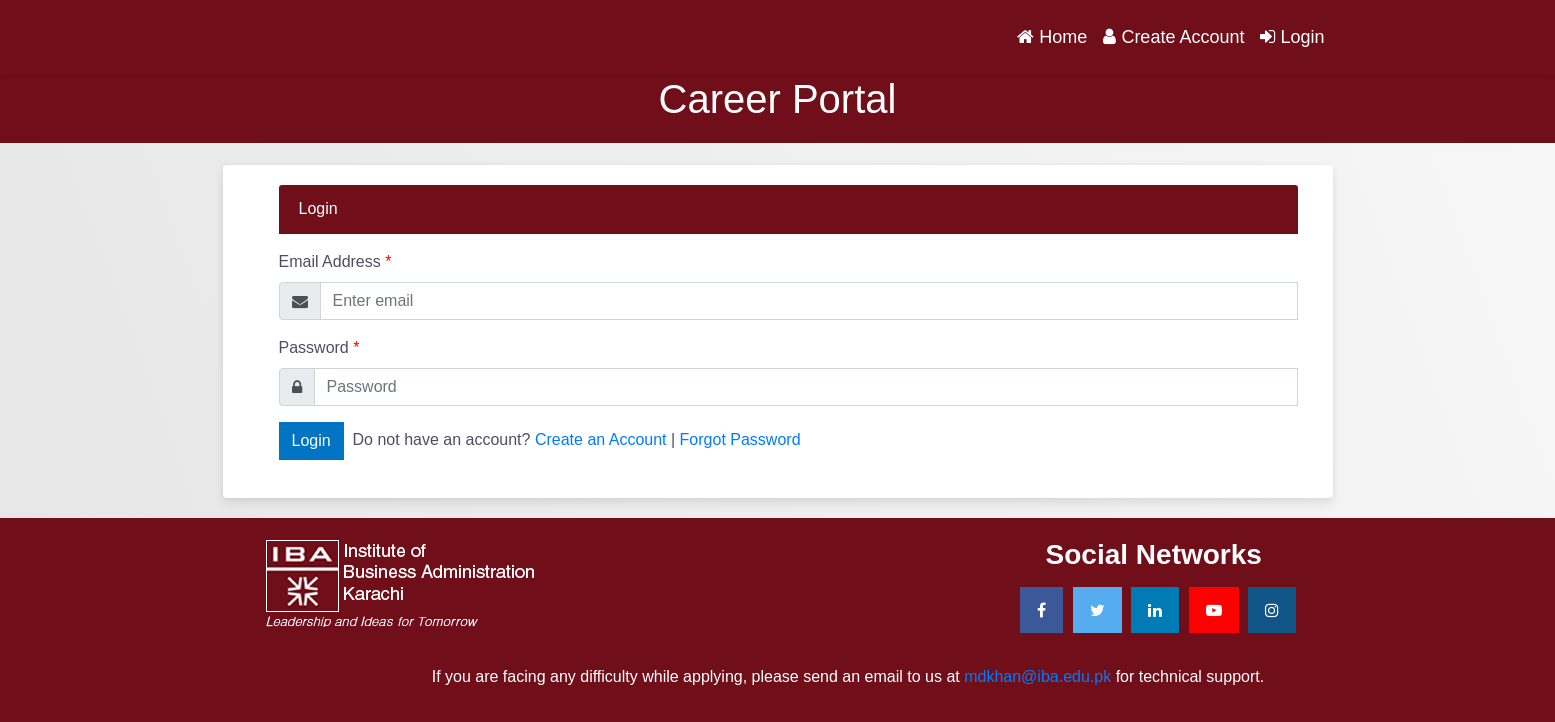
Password (319, 347)
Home (1056, 35)
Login (1292, 37)
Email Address (335, 261)
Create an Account (601, 439)
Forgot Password (740, 439)
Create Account (1173, 37)
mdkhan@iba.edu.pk (1037, 676)
